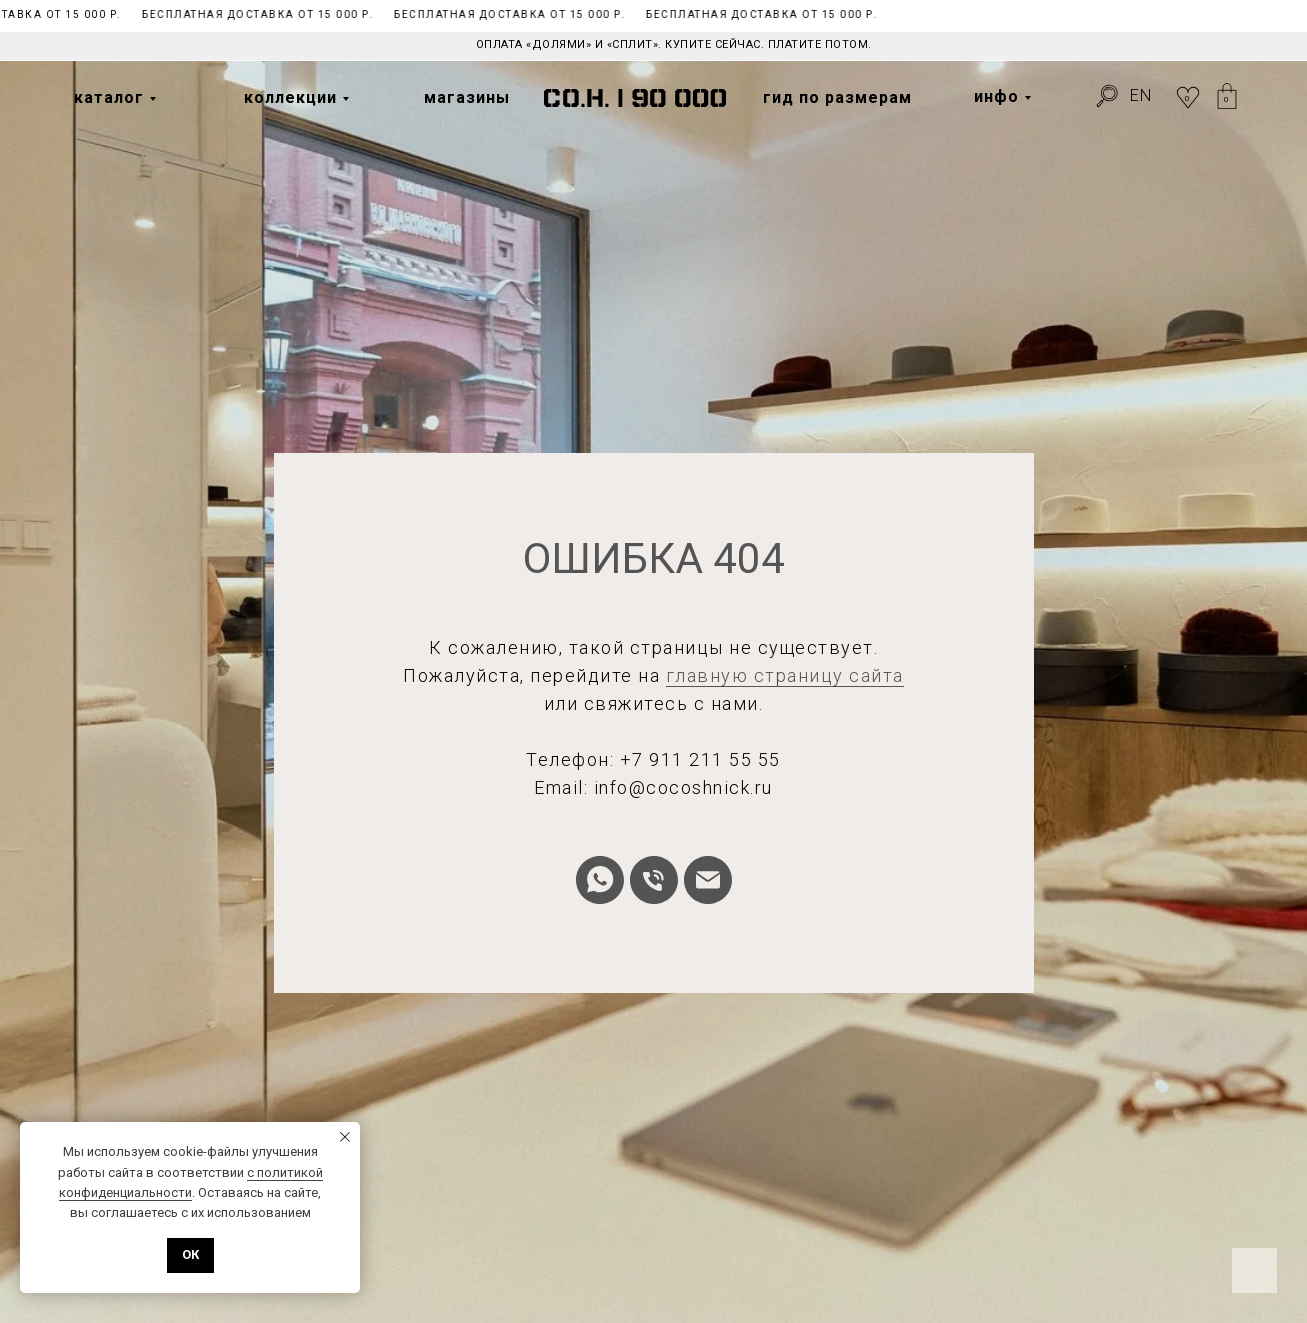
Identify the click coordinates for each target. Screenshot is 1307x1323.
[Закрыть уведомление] (345, 1137)
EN (1141, 95)
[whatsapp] (600, 880)
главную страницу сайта (785, 675)
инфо (996, 96)
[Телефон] (654, 880)
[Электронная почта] (708, 880)
